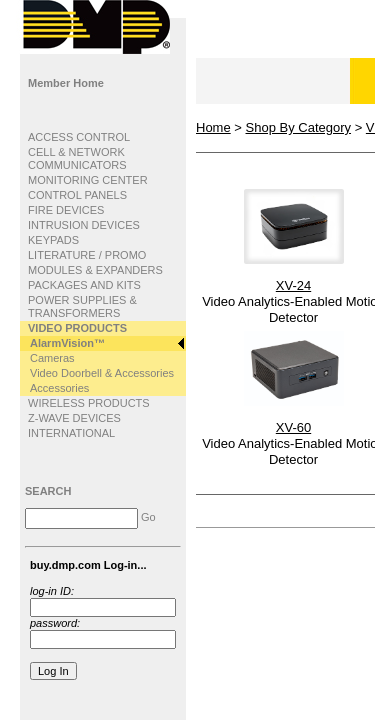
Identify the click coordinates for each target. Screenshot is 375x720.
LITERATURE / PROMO (87, 255)
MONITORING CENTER (88, 180)
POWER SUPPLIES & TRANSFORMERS (82, 306)
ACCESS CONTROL (79, 137)
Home (213, 127)
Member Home (66, 83)
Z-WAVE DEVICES (74, 418)
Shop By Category (299, 127)
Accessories (59, 388)
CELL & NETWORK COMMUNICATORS (77, 158)
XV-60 (293, 427)
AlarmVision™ (67, 343)
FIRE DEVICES (66, 210)
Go (148, 517)
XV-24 (293, 285)
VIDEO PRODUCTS (77, 328)
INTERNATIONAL (71, 433)
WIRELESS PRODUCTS (89, 403)
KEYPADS (53, 240)
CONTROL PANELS (77, 195)
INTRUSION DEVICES (84, 225)
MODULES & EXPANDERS (95, 270)
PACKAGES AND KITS (84, 285)
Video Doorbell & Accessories (102, 373)
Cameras (52, 358)
